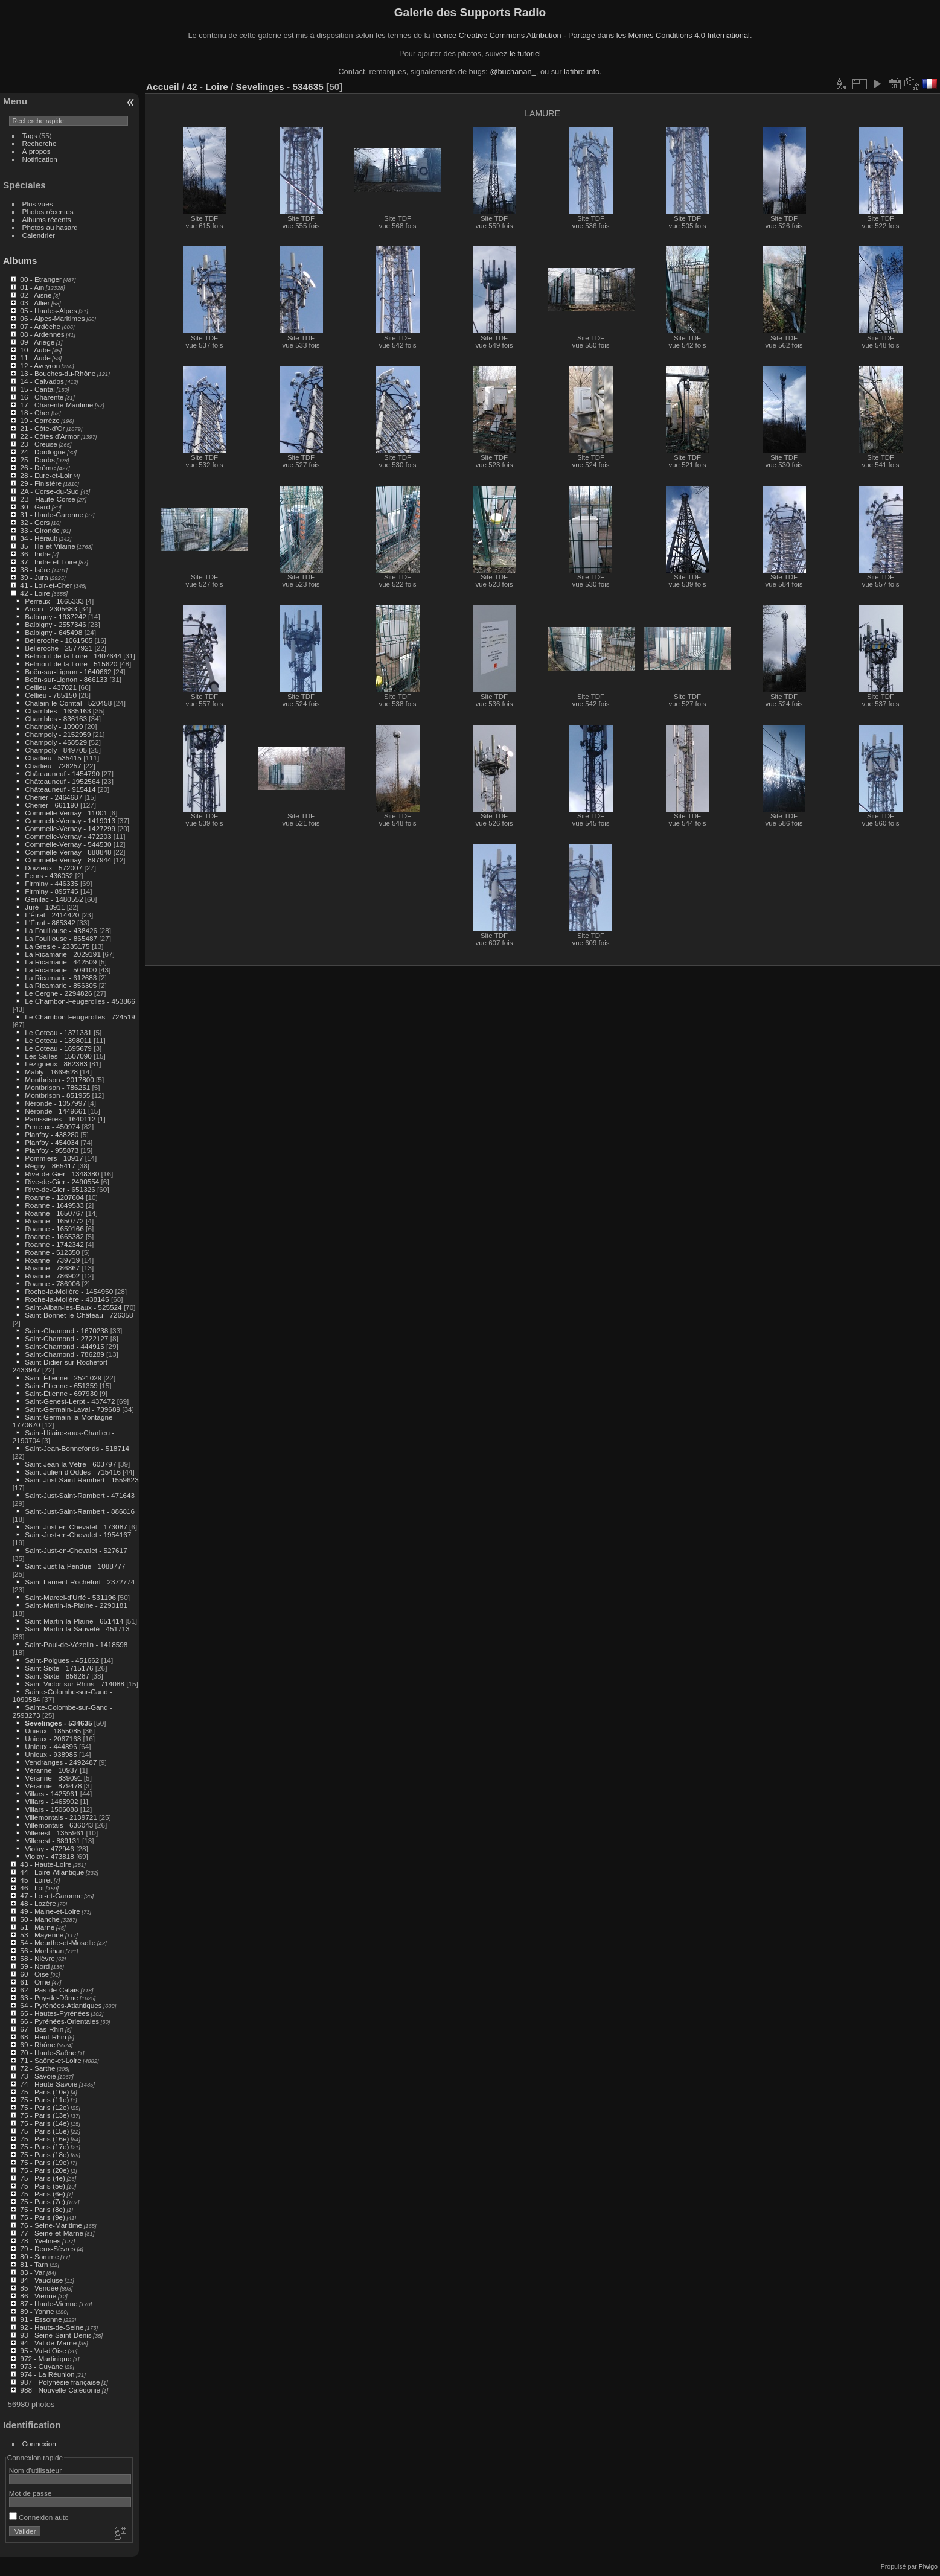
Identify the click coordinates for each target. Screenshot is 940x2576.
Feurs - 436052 (49, 875)
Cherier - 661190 (51, 805)
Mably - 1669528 (51, 1072)
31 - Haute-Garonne (51, 514)
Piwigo (928, 2566)
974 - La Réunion (47, 2374)
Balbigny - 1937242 (55, 616)
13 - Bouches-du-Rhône (57, 373)
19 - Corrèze (39, 420)
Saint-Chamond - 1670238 (66, 1330)
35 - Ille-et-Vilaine (47, 546)
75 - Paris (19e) (44, 2162)
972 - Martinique (45, 2358)
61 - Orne (35, 1982)
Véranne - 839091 (53, 1778)
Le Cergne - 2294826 (58, 993)
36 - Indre (35, 554)
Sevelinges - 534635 (58, 1723)
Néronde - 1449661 (55, 1111)
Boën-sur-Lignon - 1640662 (68, 671)
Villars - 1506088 (51, 1809)
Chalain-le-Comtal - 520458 (68, 703)
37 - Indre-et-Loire (48, 562)
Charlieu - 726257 (53, 766)
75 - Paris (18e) (44, 2154)
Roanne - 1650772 (54, 1221)
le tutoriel (525, 53)
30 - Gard (35, 507)
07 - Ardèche (40, 326)
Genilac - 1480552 (54, 899)
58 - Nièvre (37, 1958)
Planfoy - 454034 (51, 1142)
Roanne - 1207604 (54, 1197)
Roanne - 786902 (52, 1276)
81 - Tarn (34, 2264)
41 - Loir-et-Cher (46, 585)
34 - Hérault (38, 538)
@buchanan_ (513, 71)
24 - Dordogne (42, 452)
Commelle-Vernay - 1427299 (70, 828)
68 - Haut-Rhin (43, 2037)
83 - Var (32, 2272)
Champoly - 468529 (56, 742)
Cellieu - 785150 (51, 695)
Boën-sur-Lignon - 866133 (66, 679)
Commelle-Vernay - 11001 (66, 813)
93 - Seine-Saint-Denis (55, 2335)
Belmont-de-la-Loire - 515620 (71, 664)
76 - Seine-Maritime (51, 2225)
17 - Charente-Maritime (56, 405)
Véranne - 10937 (51, 1770)
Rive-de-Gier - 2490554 (62, 1181)
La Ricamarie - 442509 (61, 962)
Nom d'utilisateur (35, 2470)
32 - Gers (35, 522)
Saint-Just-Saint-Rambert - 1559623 (81, 1480)
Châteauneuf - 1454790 (62, 773)
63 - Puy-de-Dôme (49, 1997)
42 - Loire (35, 593)
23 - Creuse (38, 444)
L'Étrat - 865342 (50, 922)
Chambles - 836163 (56, 718)
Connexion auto (39, 2517)
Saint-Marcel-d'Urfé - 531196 (70, 1597)
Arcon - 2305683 (51, 609)
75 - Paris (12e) (44, 2107)
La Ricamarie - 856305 (61, 985)
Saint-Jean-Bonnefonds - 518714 (77, 1448)
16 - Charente (41, 397)
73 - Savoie (38, 2076)
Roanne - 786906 (52, 1283)
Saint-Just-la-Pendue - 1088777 (75, 1566)
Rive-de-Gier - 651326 (60, 1189)
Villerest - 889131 (52, 1840)
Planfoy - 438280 (51, 1134)
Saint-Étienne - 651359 (61, 1385)
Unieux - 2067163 (53, 1738)
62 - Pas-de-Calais (49, 1990)
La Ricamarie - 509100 (61, 970)
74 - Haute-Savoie (48, 2084)
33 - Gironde (39, 530)
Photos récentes (48, 211)
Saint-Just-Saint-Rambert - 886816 (80, 1511)
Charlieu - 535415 (53, 758)
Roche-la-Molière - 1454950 (69, 1291)
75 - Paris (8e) (42, 2209)
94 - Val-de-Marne (48, 2343)
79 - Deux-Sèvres (47, 2248)
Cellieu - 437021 (51, 687)
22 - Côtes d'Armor (49, 436)
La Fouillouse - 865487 (61, 938)
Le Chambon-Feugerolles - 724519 (80, 1017)
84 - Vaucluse (41, 2280)
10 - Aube (35, 350)
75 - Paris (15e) (44, 2131)
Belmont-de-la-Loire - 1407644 (73, 656)
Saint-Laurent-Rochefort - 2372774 (80, 1582)
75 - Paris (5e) (42, 2186)
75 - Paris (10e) (44, 2092)
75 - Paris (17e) (44, 2146)
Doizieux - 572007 (53, 868)
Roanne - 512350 (52, 1252)
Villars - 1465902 (51, 1801)
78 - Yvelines (40, 2241)
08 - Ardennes (42, 334)
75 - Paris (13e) (44, 2115)
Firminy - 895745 (51, 891)
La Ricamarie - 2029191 (63, 954)
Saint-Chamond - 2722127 (66, 1338)
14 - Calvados (42, 381)
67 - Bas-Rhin (41, 2029)
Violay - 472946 (49, 1848)
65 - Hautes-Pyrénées (54, 2013)
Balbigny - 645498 (53, 632)
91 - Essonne (41, 2319)
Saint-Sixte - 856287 (57, 1676)
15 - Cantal (37, 389)
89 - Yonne (37, 2311)
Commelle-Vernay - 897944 (68, 860)
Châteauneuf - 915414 (60, 789)
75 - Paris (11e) (44, 2099)
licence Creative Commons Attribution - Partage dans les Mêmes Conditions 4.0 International (591, 35)
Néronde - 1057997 (55, 1103)
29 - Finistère (41, 483)
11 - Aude (35, 358)
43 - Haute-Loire (45, 1864)
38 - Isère (35, 569)
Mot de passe (30, 2493)
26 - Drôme (38, 467)
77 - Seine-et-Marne (51, 2233)
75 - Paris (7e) (42, 2201)
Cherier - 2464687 (53, 797)
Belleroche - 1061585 (58, 640)
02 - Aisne (35, 295)
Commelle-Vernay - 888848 (68, 852)
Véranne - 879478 (53, 1786)
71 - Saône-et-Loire (50, 2060)
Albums (20, 260)
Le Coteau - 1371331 (58, 1032)
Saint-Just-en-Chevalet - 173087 (76, 1527)
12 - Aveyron (40, 365)
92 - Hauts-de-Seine (51, 2327)
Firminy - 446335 (51, 883)
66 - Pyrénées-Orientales (59, 2021)
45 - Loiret (36, 1880)
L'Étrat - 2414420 (52, 915)
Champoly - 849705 (56, 750)
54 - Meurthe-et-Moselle (57, 1942)
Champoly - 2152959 (58, 734)
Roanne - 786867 (52, 1268)
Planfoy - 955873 (51, 1150)
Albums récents (46, 219)
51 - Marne (37, 1927)
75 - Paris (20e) (44, 2170)
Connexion (39, 2443)
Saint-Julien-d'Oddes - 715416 (73, 1472)
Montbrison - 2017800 (59, 1079)
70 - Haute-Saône (48, 2052)
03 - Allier (35, 303)
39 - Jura (34, 577)
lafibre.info (581, 71)
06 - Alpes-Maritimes (52, 318)
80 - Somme (39, 2256)
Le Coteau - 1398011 (58, 1040)
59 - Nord (35, 1966)
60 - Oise (34, 1974)
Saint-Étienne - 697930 (61, 1393)
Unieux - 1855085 (53, 1731)
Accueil (162, 86)
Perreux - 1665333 (54, 601)
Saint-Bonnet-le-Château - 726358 (79, 1315)
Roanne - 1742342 (54, 1244)
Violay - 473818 (49, 1856)
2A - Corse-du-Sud (49, 491)
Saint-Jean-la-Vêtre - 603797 (70, 1464)
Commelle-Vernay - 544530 (68, 844)
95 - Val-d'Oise (43, 2350)
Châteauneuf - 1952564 (62, 781)
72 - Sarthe (37, 2068)
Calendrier (38, 235)
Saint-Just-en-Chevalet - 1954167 (78, 1534)
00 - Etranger (41, 279)
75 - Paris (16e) (44, 2139)
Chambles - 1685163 (58, 711)
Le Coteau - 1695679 (58, 1048)
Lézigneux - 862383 (56, 1064)
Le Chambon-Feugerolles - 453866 (80, 1001)
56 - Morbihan (42, 1950)
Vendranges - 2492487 (61, 1762)
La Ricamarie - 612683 (61, 977)
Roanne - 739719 (52, 1260)
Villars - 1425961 (51, 1793)
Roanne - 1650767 (54, 1213)
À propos (36, 151)
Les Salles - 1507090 (58, 1056)
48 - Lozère (38, 1903)
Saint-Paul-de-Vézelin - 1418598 (76, 1644)
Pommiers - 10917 (54, 1158)
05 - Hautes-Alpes (48, 310)
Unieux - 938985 (51, 1754)
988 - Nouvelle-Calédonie (60, 2390)
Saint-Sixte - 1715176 (59, 1668)
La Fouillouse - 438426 (61, 930)
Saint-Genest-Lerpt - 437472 (70, 1401)
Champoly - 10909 (54, 726)
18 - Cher (35, 412)
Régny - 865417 (50, 1166)
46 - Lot (32, 1888)
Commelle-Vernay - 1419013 (70, 820)
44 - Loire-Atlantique (52, 1872)
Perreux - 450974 (52, 1126)
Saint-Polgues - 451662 (62, 1660)
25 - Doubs (37, 460)
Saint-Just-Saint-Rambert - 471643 (80, 1495)
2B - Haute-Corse (47, 499)
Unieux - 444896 (51, 1746)
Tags (29, 135)
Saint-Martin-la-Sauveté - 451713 (77, 1629)
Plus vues (37, 204)
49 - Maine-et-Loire (50, 1911)
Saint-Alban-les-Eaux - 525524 (73, 1307)
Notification (39, 159)
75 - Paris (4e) (42, 2178)
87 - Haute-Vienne (48, 2303)
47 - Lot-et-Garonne (51, 1895)
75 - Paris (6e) (42, 2194)
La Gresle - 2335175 (57, 946)
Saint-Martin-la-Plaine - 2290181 (76, 1605)
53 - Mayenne (41, 1935)
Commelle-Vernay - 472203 (68, 836)
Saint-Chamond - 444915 (64, 1346)
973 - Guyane (41, 2366)
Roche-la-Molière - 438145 (67, 1299)
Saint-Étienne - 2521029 (63, 1378)
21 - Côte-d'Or (42, 428)
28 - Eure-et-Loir (46, 475)
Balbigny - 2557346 (55, 624)
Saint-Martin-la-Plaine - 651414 (74, 1621)
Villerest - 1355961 (54, 1833)
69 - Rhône (37, 2044)
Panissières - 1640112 (60, 1119)
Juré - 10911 (45, 907)
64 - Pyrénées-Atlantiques (60, 2005)
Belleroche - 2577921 (58, 648)
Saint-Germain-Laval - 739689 (72, 1409)
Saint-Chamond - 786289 (64, 1354)
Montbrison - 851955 (57, 1095)
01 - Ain (32, 287)
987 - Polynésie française (60, 2382)
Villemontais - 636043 (59, 1825)
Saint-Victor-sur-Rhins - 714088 (74, 1684)
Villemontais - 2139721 (61, 1817)
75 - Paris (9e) (42, 2217)
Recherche (39, 143)
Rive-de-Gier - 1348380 (62, 1174)
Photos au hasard (50, 227)
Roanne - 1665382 (54, 1236)
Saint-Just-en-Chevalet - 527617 (76, 1550)
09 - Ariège (37, 342)
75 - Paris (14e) (44, 2123)
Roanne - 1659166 (54, 1228)
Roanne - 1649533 (54, 1205)
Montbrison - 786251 (57, 1087)
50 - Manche (39, 1919)
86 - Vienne (38, 2296)
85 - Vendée (39, 2288)
